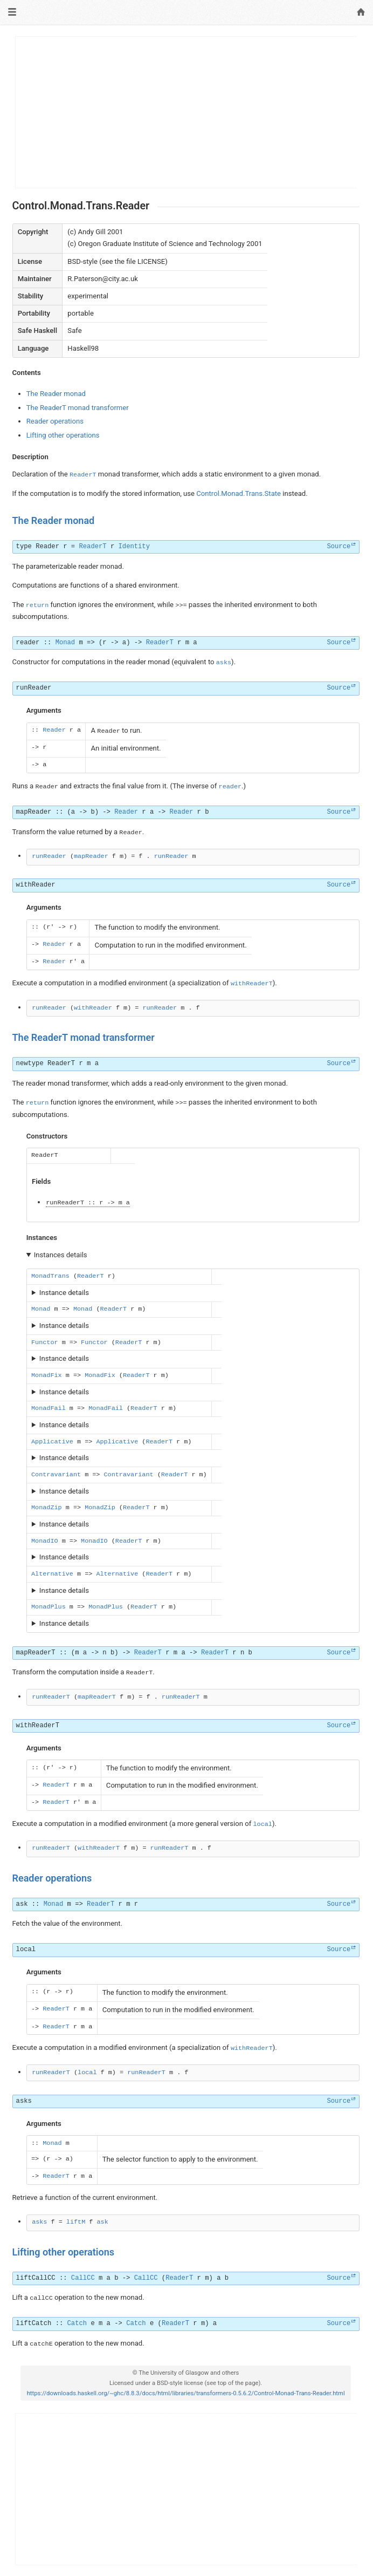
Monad (65, 642)
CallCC (83, 2278)
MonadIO (44, 1541)
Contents (26, 373)
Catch (77, 2323)
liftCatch (34, 2323)
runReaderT (65, 1203)
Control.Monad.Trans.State (238, 493)
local (262, 1824)
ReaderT (83, 475)
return (37, 605)
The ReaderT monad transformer (77, 408)
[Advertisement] (186, 112)
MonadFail (48, 1408)
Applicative (52, 1442)
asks (223, 662)
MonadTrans (50, 1276)
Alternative (52, 1574)
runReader (34, 688)
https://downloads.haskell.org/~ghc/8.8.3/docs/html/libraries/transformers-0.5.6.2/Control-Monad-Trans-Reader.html (186, 2393)
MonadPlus (48, 1607)
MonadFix (46, 1375)
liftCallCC (36, 2278)
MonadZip (46, 1507)
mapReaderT (36, 1653)
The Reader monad (56, 394)
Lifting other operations (63, 435)
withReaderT (252, 983)
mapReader (34, 812)
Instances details (60, 1255)
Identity (134, 546)
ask (22, 1904)
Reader (47, 546)
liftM (75, 2222)
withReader (36, 885)
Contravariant (56, 1474)
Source (338, 546)
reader (28, 642)
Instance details (64, 1293)
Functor (44, 1342)
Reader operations (55, 421)
